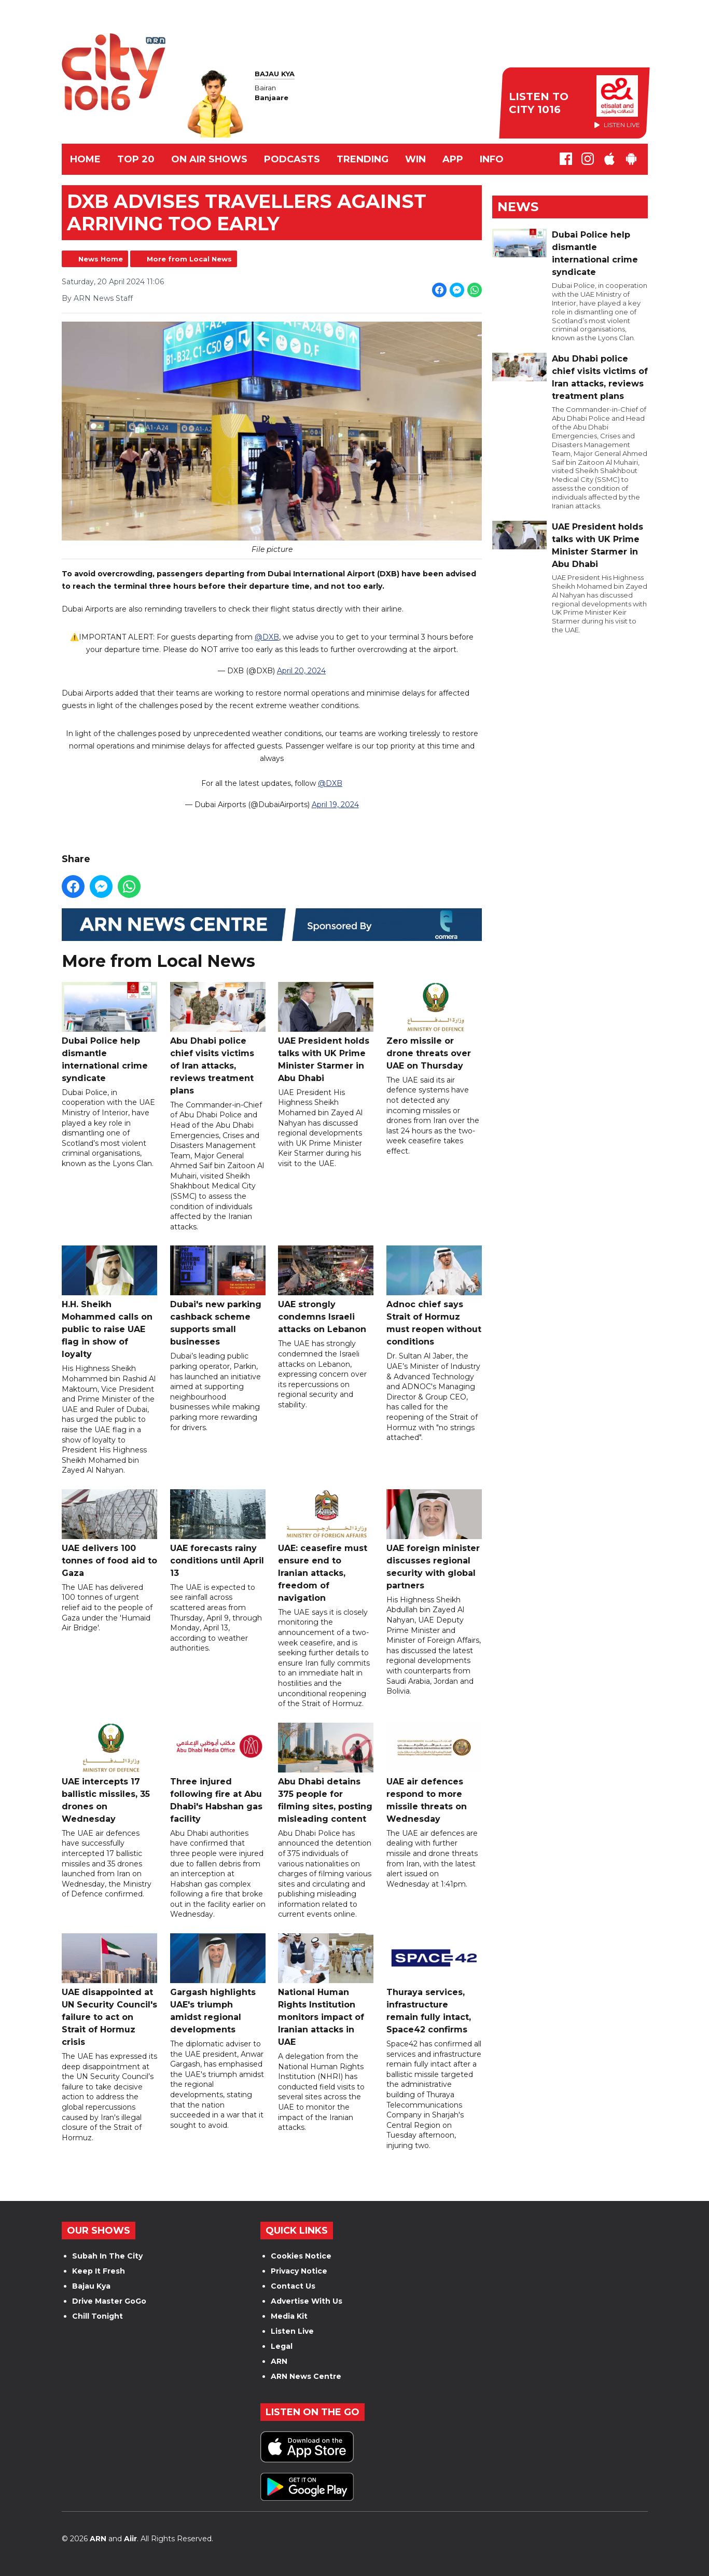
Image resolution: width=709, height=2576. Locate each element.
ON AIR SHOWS (209, 159)
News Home (100, 259)
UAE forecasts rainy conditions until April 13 (217, 1533)
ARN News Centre (306, 2376)
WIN (415, 159)
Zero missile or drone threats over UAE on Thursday (433, 1026)
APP (452, 159)
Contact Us (293, 2286)
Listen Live (292, 2331)
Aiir (130, 2538)
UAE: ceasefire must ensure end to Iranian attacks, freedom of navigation (325, 1546)
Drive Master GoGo (109, 2301)
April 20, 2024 (301, 671)
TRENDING (362, 159)
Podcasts (292, 159)
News (517, 206)
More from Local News (189, 259)
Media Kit (289, 2316)
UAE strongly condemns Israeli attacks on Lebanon (325, 1290)
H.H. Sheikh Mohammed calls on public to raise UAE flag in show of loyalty (109, 1303)
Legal (282, 2346)
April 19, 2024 (334, 804)
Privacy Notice (299, 2271)
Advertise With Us (306, 2301)
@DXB (267, 637)
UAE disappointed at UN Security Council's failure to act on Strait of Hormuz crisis (109, 1990)
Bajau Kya (91, 2286)
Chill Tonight (97, 2316)
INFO (492, 159)
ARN (279, 2361)
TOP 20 (136, 159)
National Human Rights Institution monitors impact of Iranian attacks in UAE (325, 1990)
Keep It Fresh (98, 2271)
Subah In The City (107, 2256)
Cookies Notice (301, 2256)
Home (85, 159)
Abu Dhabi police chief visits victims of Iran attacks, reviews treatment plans (217, 1039)
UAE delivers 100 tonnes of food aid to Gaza (109, 1533)
